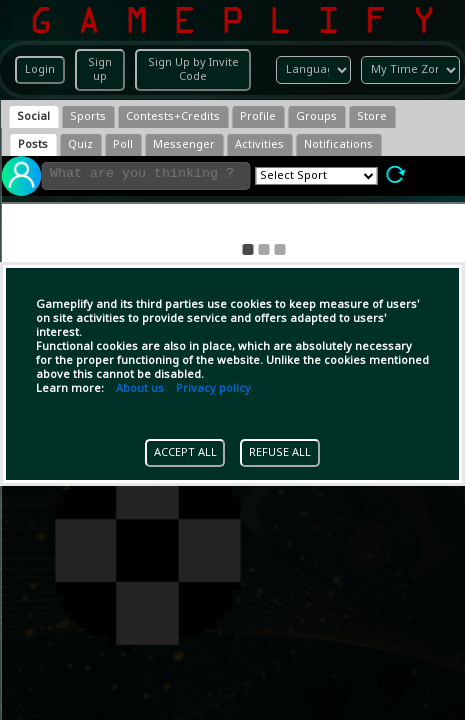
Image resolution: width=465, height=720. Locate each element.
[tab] (33, 117)
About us (140, 389)
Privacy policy (213, 389)
